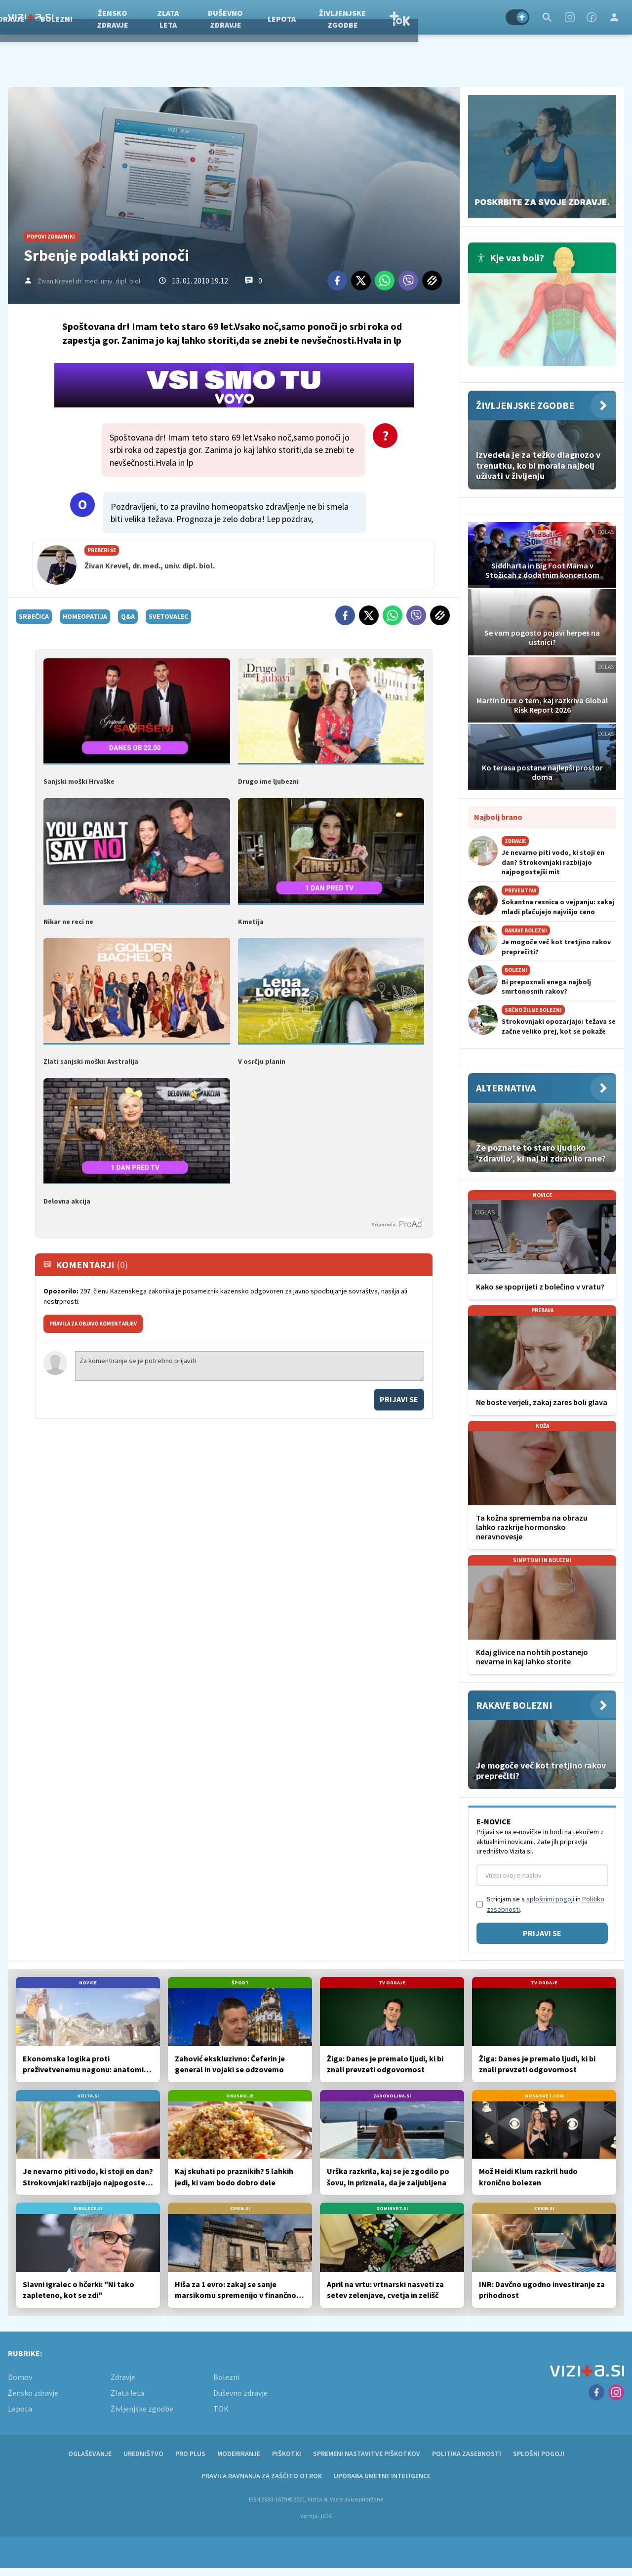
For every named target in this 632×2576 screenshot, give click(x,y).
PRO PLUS (190, 2453)
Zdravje (85, 17)
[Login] (614, 17)
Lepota (358, 17)
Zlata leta (244, 17)
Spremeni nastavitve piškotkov (366, 2453)
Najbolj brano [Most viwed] (498, 817)
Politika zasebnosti (466, 2453)
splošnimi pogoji (550, 1898)
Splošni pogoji (538, 2453)
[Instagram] (570, 17)
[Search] (547, 17)
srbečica (34, 616)
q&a (128, 616)
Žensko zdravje (188, 17)
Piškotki (286, 2453)
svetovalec (168, 616)
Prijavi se (399, 1397)
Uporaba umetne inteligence (382, 2475)
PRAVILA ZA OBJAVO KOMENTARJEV (93, 1321)
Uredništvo (143, 2453)
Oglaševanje (90, 2453)
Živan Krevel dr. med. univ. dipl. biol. (90, 281)
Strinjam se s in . (545, 1904)
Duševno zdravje (301, 17)
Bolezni (133, 17)
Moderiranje (238, 2453)
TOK (475, 17)
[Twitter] (361, 280)
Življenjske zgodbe (418, 17)
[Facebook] (591, 17)
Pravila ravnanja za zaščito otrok (261, 2475)
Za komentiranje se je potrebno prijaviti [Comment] (249, 1364)
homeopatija (85, 616)
